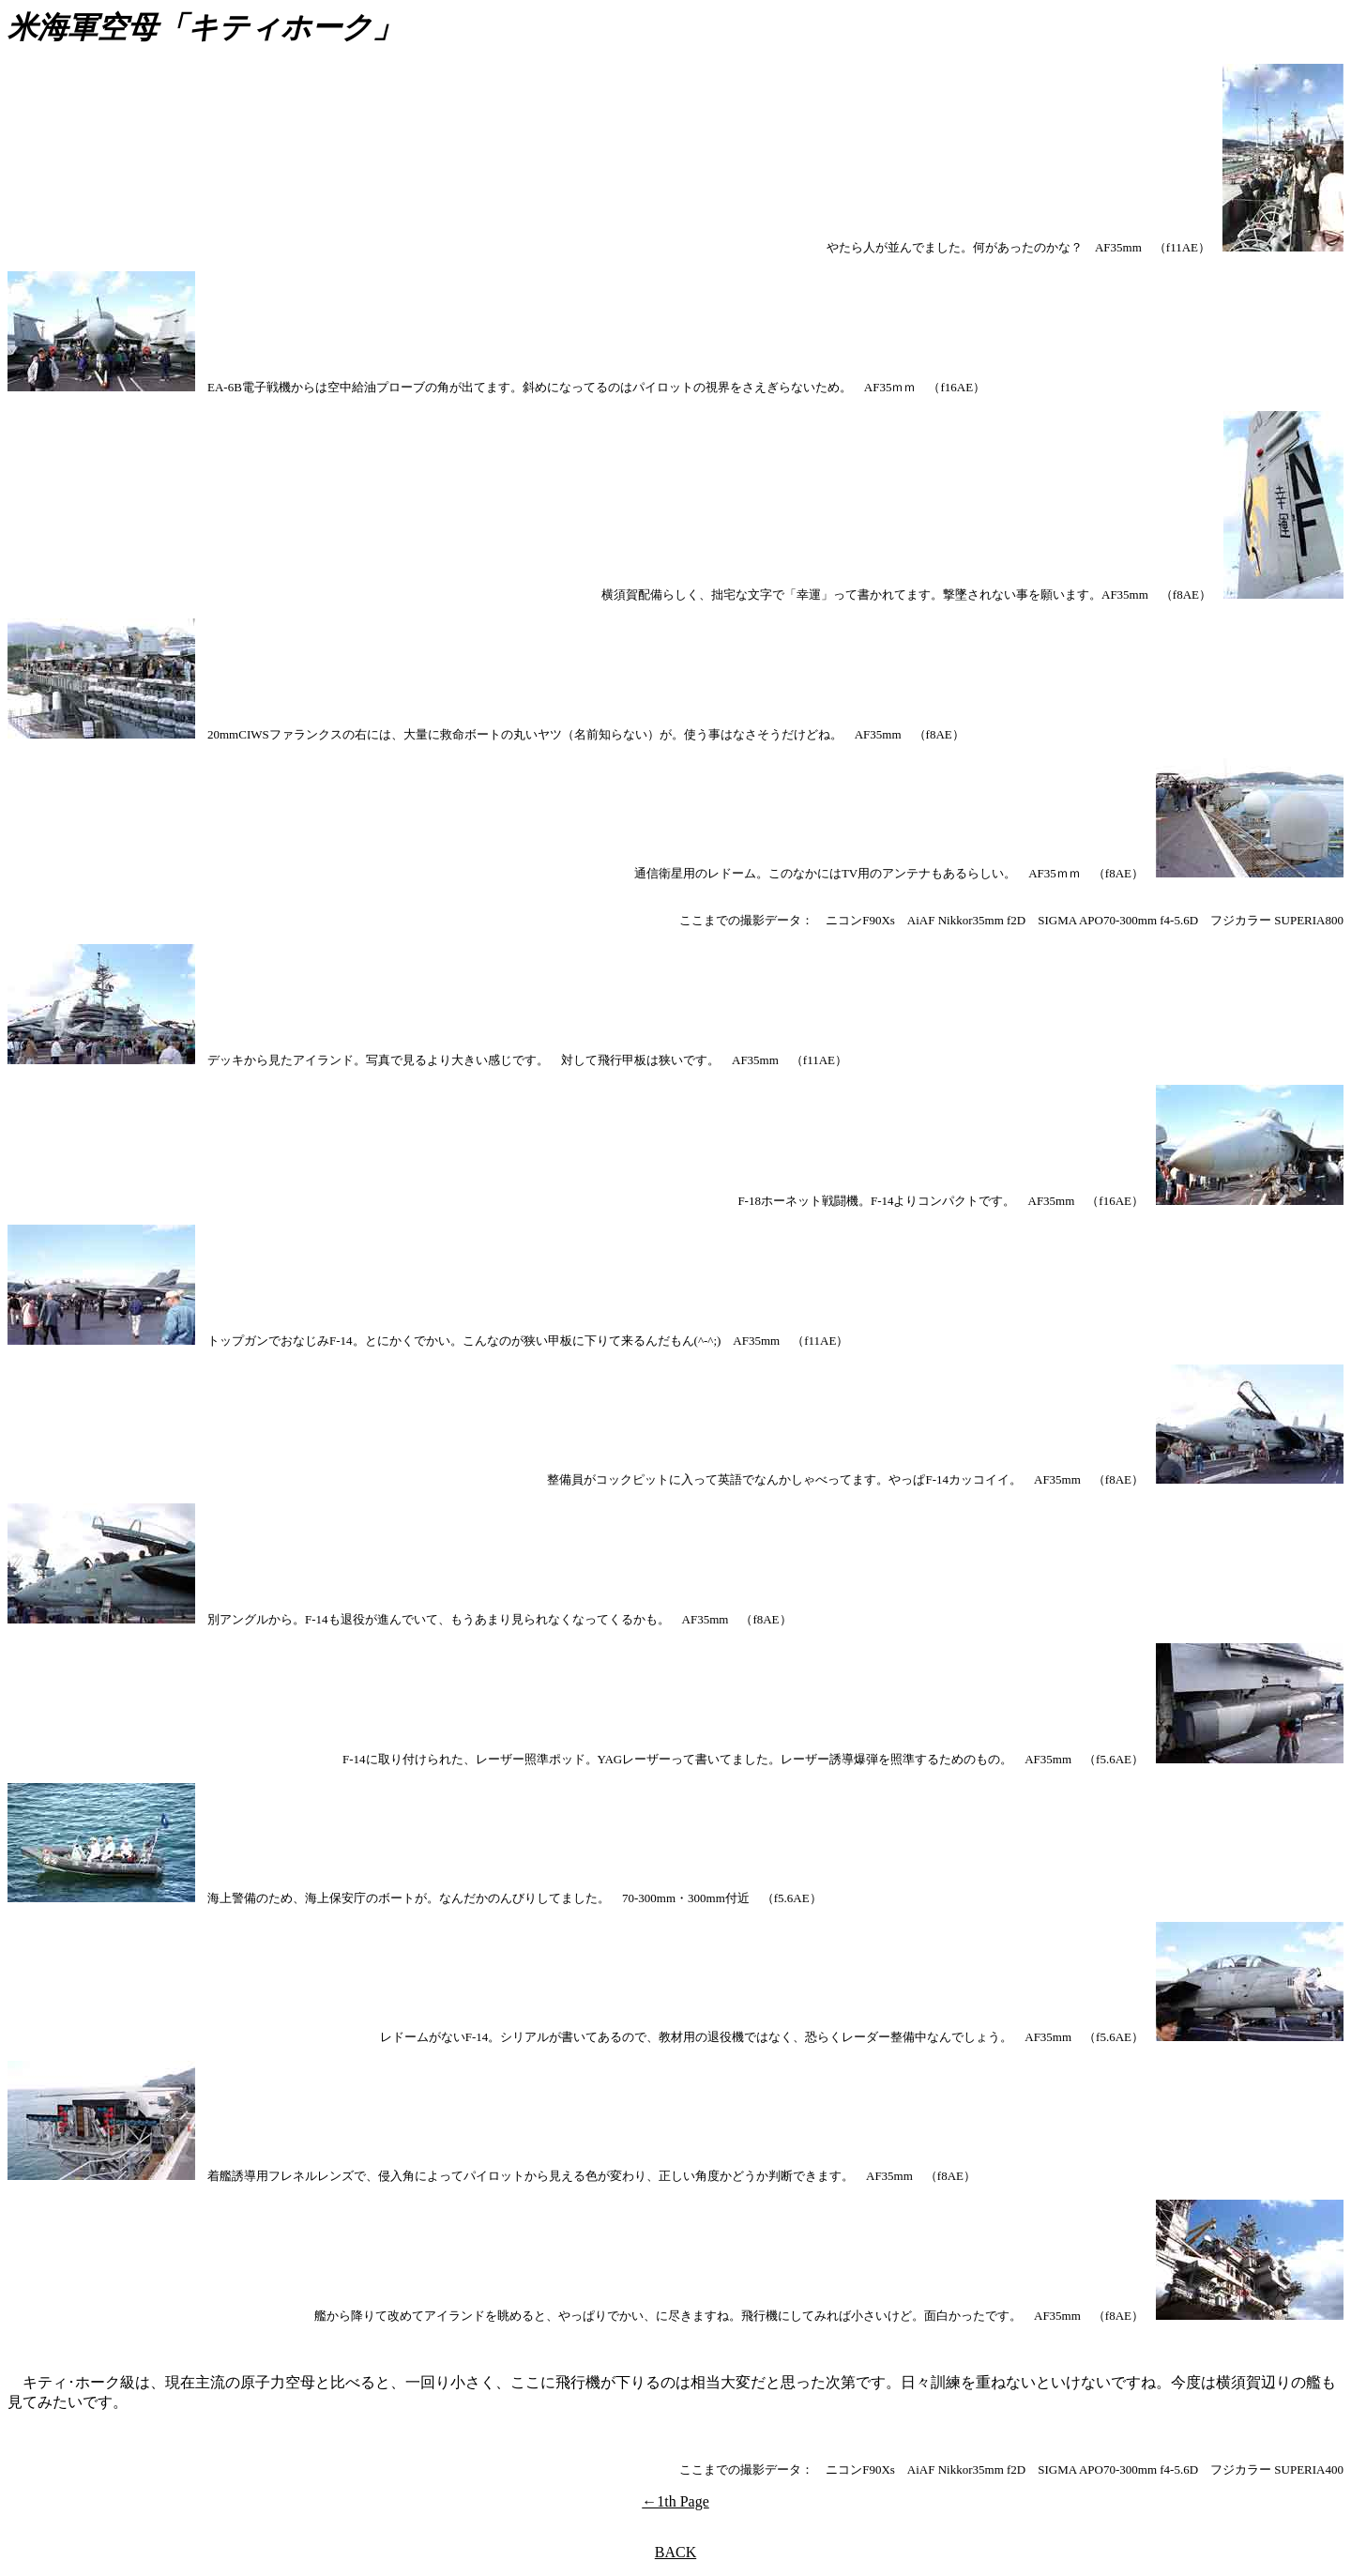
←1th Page (675, 2501)
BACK (675, 2552)
